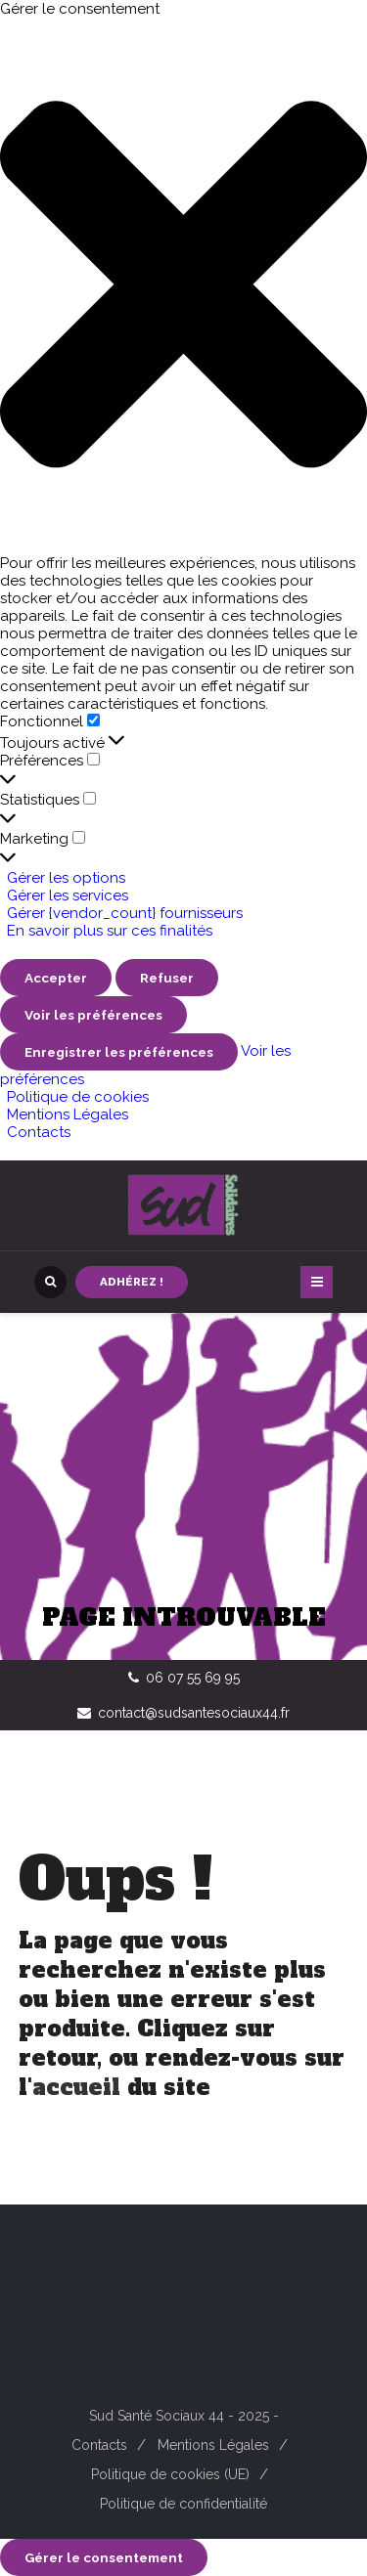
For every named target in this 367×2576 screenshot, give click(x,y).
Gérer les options (66, 878)
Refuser (167, 977)
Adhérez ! (131, 1281)
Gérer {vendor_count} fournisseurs (125, 913)
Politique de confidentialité (183, 2503)
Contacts (38, 1132)
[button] (183, 286)
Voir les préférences (93, 1015)
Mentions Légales (67, 1114)
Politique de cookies (78, 1097)
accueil (76, 2087)
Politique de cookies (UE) (170, 2474)
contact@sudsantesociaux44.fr (194, 1713)
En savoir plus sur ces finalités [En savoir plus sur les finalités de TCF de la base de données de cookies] (109, 930)
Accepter (55, 977)
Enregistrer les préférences (118, 1052)
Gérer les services (67, 895)
